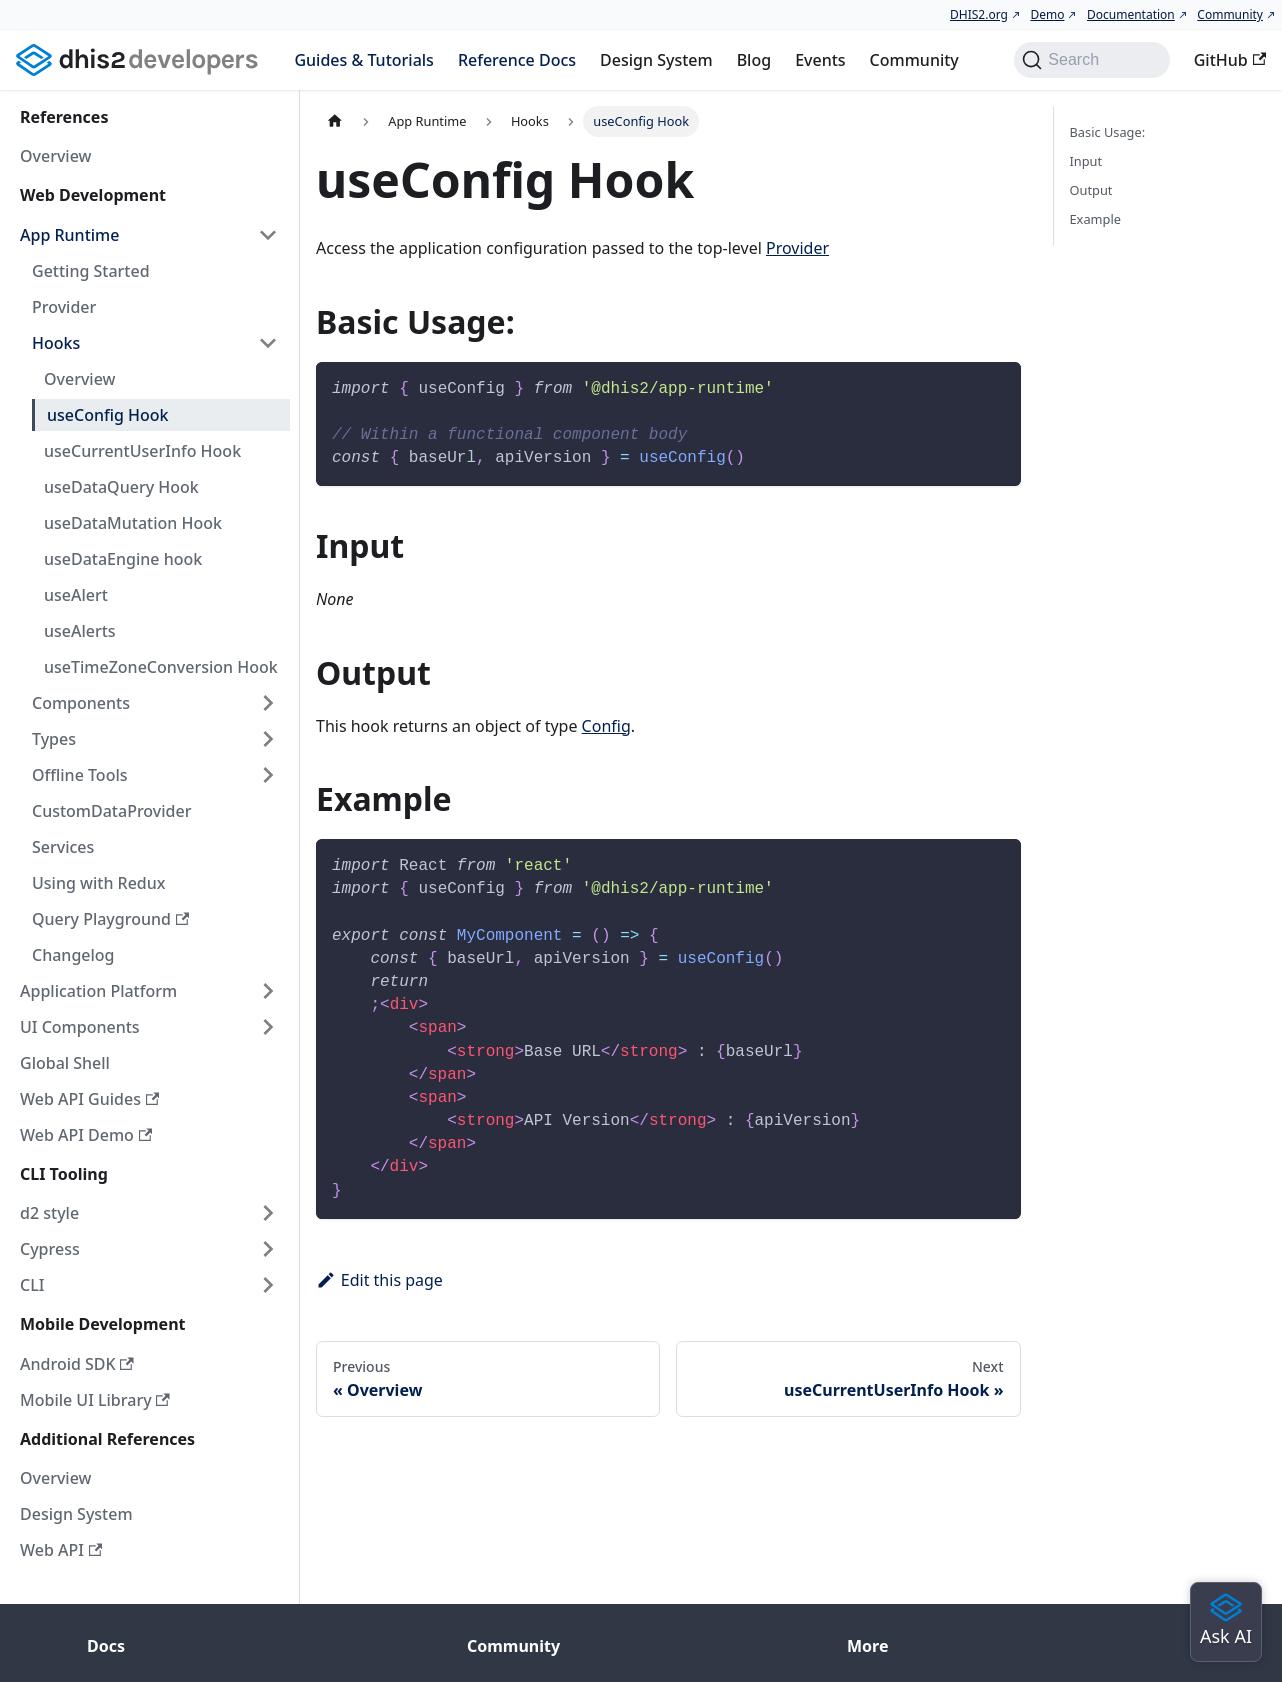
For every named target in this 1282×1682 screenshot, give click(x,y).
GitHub (1230, 60)
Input (1086, 161)
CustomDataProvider (111, 811)
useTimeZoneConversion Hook (161, 667)
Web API (61, 1550)
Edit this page (379, 1280)
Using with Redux (99, 883)
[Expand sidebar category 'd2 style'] (268, 1213)
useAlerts (80, 631)
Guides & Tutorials (363, 60)
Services (63, 847)
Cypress (50, 1249)
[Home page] (335, 121)
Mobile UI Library (95, 1400)
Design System (656, 60)
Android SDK (77, 1364)
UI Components (80, 1027)
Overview (55, 156)
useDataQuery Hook (121, 487)
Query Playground (110, 919)
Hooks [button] (56, 343)
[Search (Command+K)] (1091, 60)
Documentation (1131, 14)
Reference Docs (517, 60)
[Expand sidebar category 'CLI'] (268, 1285)
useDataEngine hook (123, 559)
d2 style (49, 1213)
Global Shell (65, 1063)
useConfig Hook (108, 415)
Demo (1047, 14)
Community (1230, 14)
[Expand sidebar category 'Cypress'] (268, 1249)
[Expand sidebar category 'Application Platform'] (268, 991)
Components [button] (81, 703)
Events (820, 60)
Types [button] (54, 739)
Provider (64, 307)
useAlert (76, 595)
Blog (754, 60)
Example (1095, 219)
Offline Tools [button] (80, 775)
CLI (32, 1285)
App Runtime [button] (69, 235)
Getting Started (91, 271)
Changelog (73, 955)
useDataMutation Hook (133, 523)
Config (606, 726)
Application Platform (98, 991)
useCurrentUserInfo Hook (142, 451)
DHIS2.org (979, 14)
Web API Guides (89, 1099)
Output (1091, 190)
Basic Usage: (1108, 132)
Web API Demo (86, 1135)
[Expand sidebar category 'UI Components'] (268, 1027)
